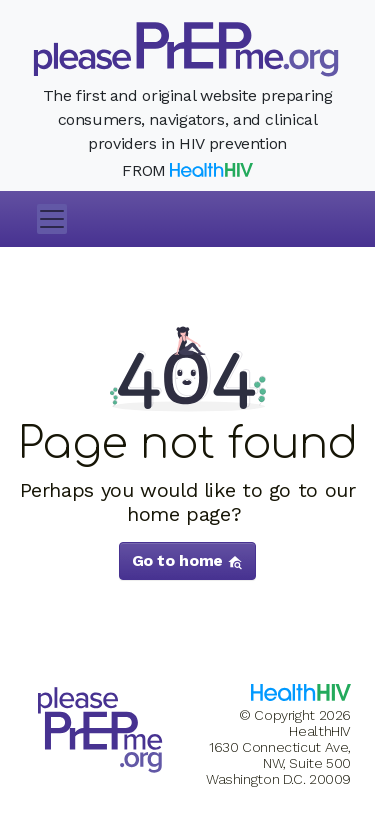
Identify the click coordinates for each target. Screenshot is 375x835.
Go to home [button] (188, 560)
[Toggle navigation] (52, 219)
